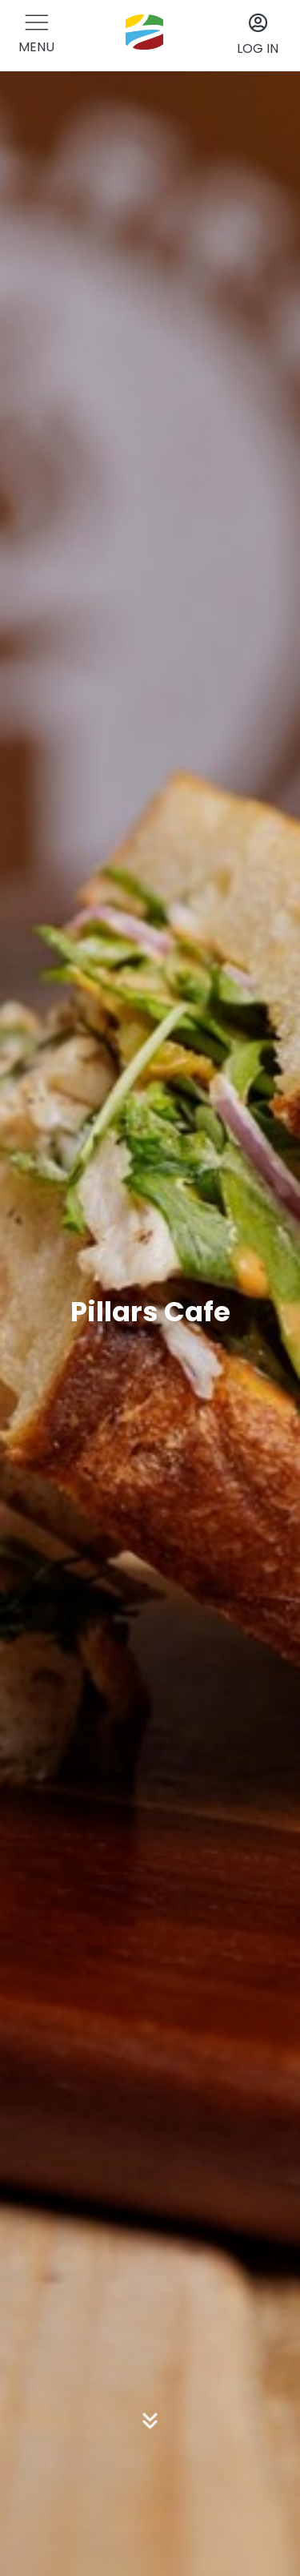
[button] (36, 35)
